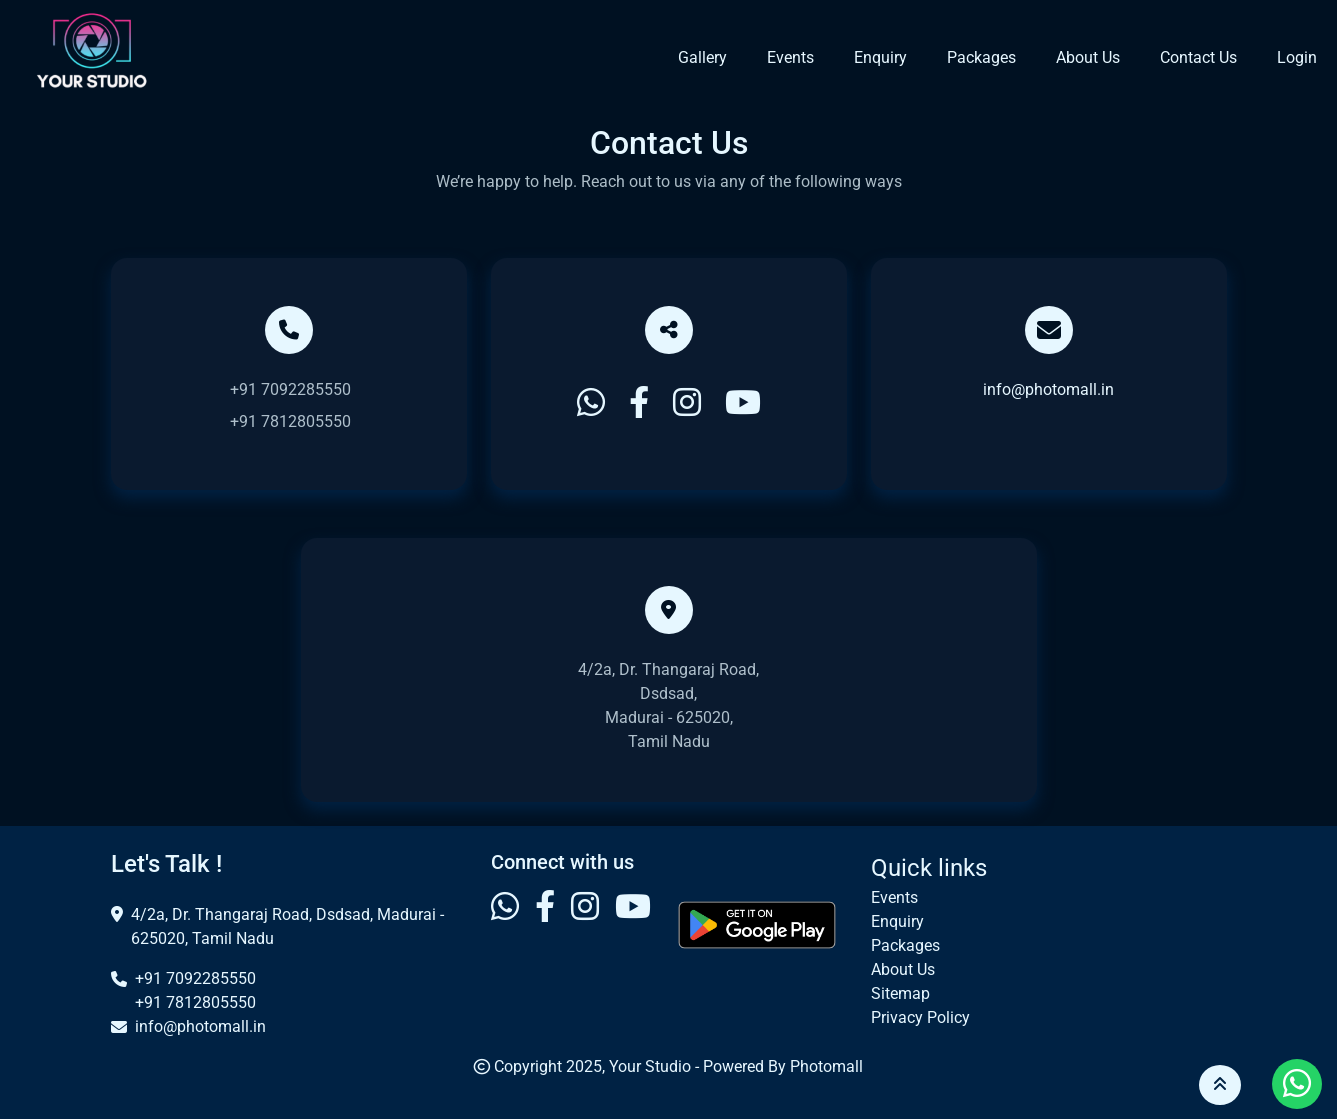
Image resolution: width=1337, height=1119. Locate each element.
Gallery (702, 57)
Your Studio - (656, 1066)
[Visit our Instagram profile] (585, 925)
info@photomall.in (1048, 389)
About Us (1088, 57)
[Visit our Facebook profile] (545, 925)
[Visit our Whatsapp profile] (505, 925)
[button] (1220, 1085)
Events (790, 57)
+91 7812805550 (290, 421)
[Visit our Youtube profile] (633, 925)
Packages (981, 57)
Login (1297, 57)
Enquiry (880, 57)
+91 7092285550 (290, 389)
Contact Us (1198, 57)
